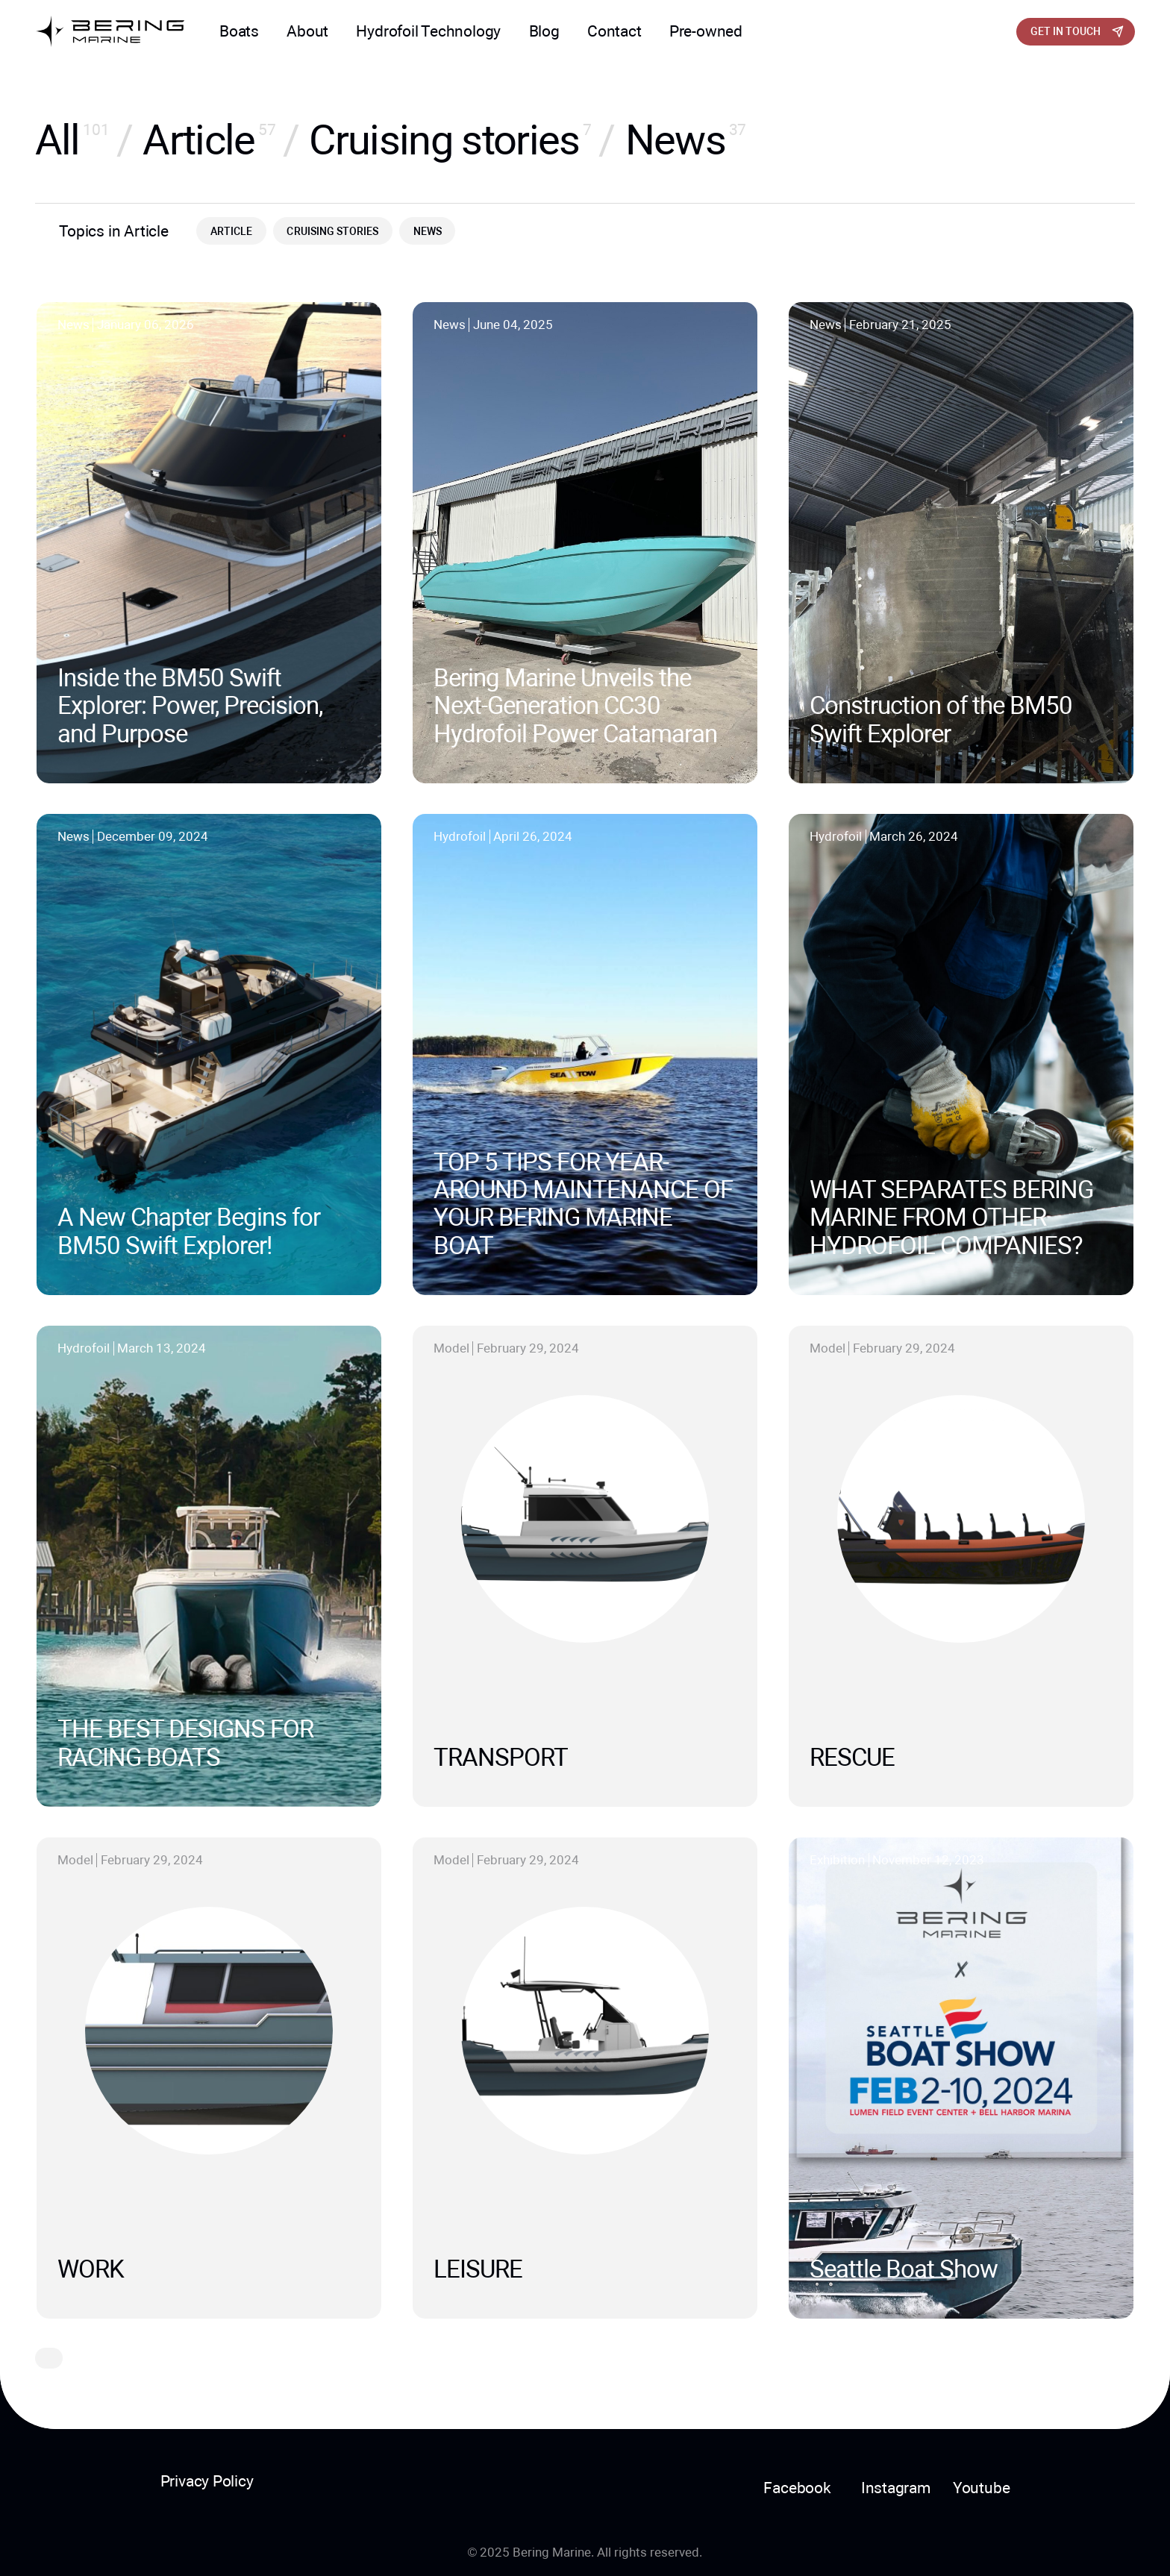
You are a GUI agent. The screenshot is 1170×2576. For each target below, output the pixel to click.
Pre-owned (705, 31)
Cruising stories (332, 231)
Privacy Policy (207, 2481)
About (307, 31)
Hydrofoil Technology (428, 31)
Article (231, 231)
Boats (239, 31)
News (427, 231)
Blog (544, 31)
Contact (614, 31)
